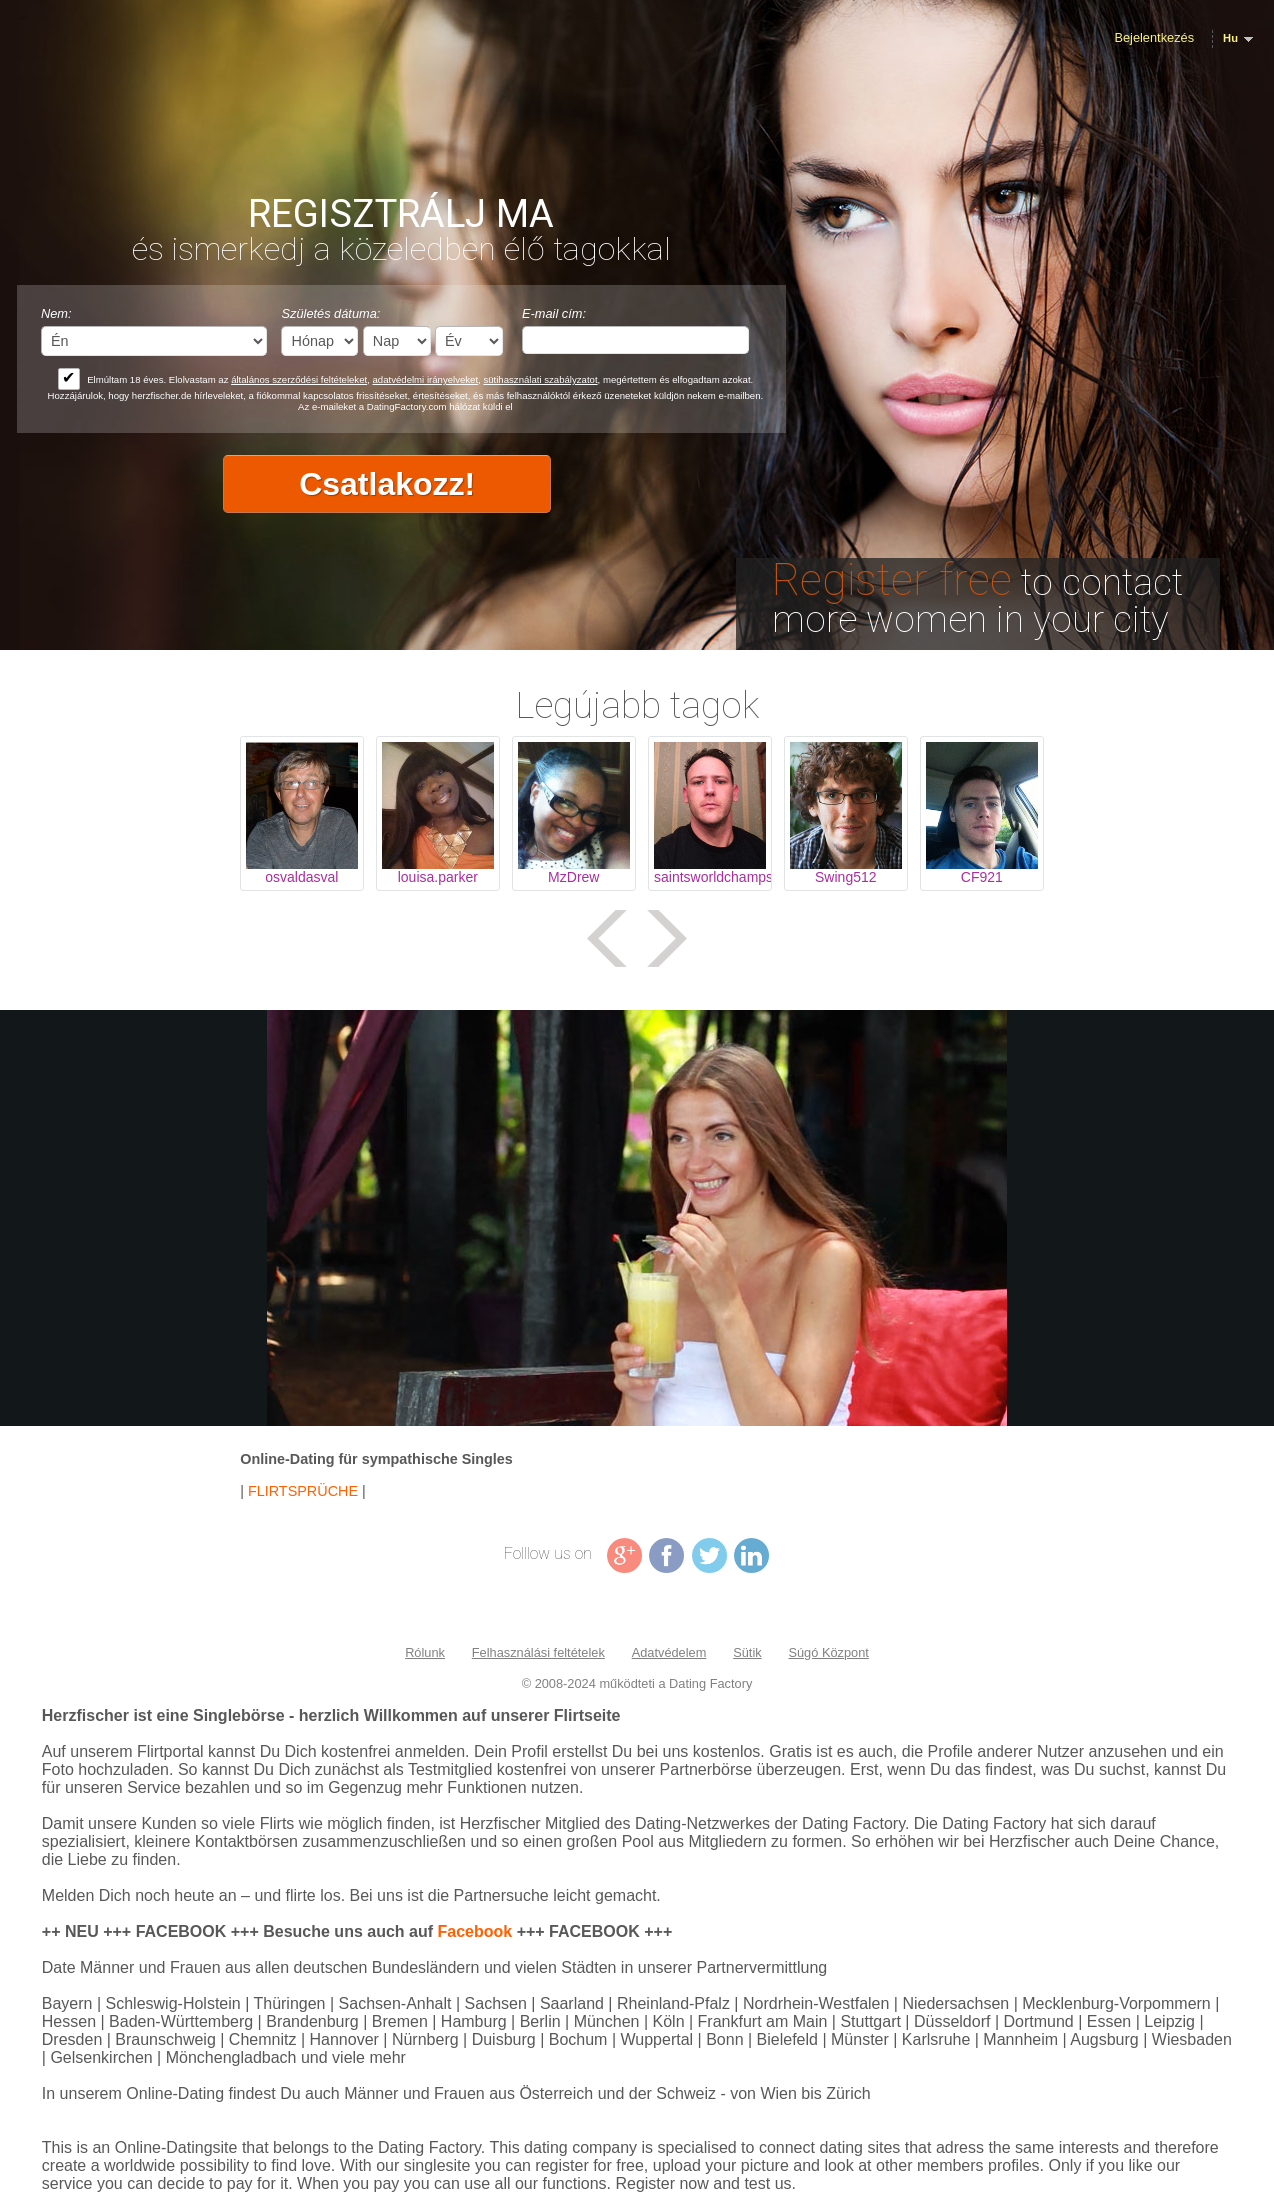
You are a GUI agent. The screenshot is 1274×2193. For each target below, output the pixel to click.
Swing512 (846, 877)
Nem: (56, 313)
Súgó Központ (828, 1652)
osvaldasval (301, 877)
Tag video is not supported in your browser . (637, 1218)
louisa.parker (438, 877)
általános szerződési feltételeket (299, 379)
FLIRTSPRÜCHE (303, 1491)
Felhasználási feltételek (538, 1652)
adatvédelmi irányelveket (426, 379)
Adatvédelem (669, 1652)
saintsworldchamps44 (710, 877)
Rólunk (425, 1652)
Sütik (747, 1652)
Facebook (475, 1931)
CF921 (982, 877)
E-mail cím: (554, 313)
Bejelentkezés (1154, 37)
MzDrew (573, 877)
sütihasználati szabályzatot (540, 379)
